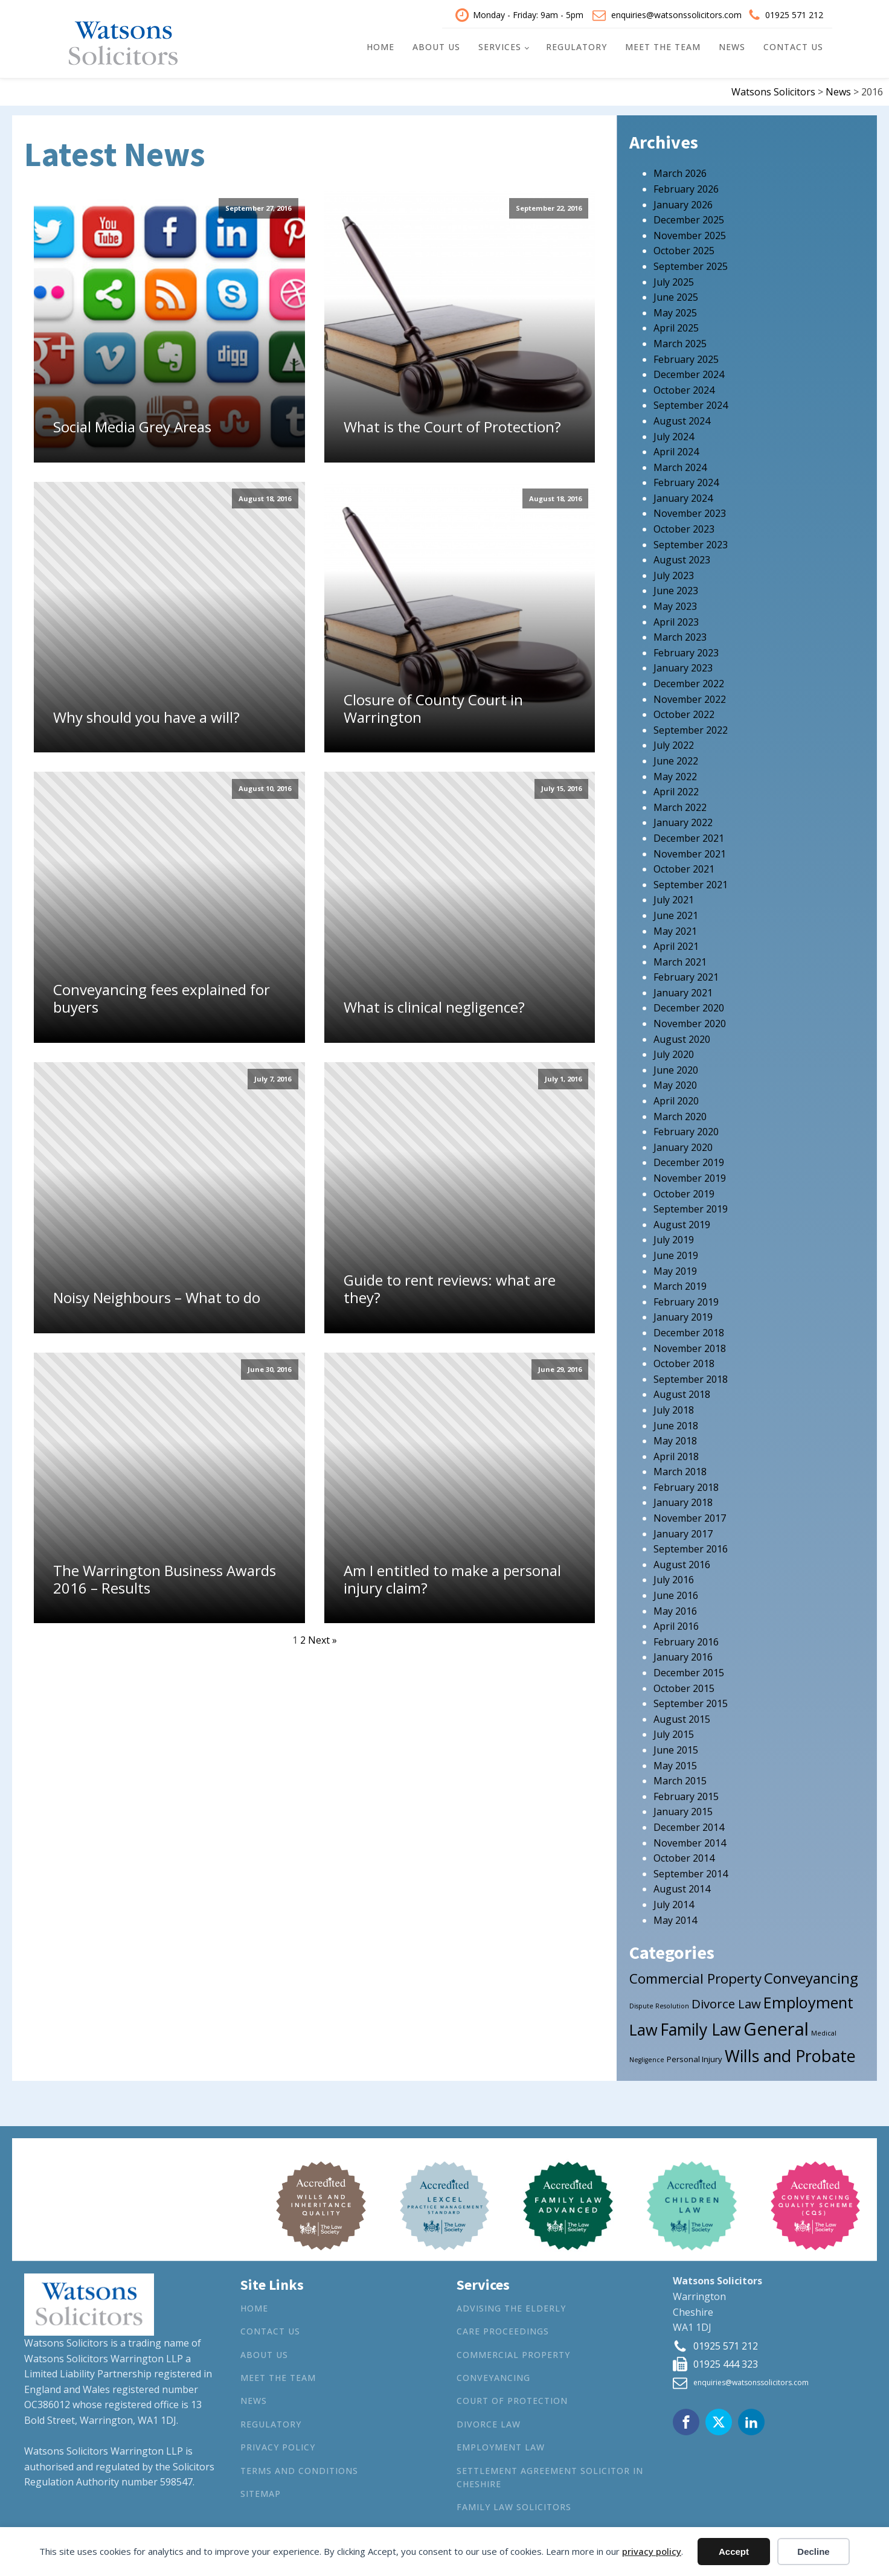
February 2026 (686, 184)
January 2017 (683, 1528)
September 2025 (690, 261)
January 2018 (683, 1497)
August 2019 (681, 1219)
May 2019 (675, 1265)
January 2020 (683, 1142)
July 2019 (673, 1235)
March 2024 (680, 462)
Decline (813, 2551)
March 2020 (680, 1111)
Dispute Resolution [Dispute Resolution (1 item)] (659, 2000)
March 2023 (680, 632)
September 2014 (690, 1868)
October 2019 (683, 1188)
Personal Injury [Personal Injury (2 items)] (694, 2053)
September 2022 (690, 724)
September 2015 (690, 1698)
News (732, 44)
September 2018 (690, 1373)
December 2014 (688, 1822)
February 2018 (686, 1481)
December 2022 (688, 678)
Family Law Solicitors (514, 2502)
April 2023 (676, 616)
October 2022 (683, 709)
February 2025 (686, 353)
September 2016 (690, 1544)
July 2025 (673, 276)
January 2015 (683, 1806)
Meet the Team (663, 44)
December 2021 (688, 833)
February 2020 (686, 1126)
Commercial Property (513, 2349)
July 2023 (673, 570)
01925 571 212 (794, 12)
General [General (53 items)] (776, 2023)
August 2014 (681, 1884)
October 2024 (683, 384)
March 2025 (680, 338)
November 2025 (689, 230)
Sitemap (260, 2488)
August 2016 (681, 1559)
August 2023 (681, 555)
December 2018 (688, 1327)
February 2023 (686, 647)
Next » (322, 1635)
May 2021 (675, 925)
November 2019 (689, 1173)
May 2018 (675, 1436)
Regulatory (576, 44)
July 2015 (673, 1729)
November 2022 (689, 693)
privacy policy (651, 2551)
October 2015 (683, 1683)
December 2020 (688, 1003)
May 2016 (675, 1605)
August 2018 (681, 1389)
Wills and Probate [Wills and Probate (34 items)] (790, 2050)
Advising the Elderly (511, 2302)
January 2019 (683, 1312)
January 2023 (683, 663)
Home (380, 44)
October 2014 (683, 1853)
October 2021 (683, 864)
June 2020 (675, 1064)
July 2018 (673, 1404)
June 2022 (675, 756)
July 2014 (673, 1899)
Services (499, 44)
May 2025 (675, 307)
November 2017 (689, 1513)
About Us (436, 44)
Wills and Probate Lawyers (528, 2525)
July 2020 (673, 1049)
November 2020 (689, 1018)
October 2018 (683, 1358)
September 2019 (690, 1204)
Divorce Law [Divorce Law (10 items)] (726, 1998)
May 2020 (675, 1080)
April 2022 (676, 786)
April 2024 (676, 446)
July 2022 (673, 740)
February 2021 (686, 972)
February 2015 (686, 1791)
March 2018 (680, 1466)
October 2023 (683, 524)
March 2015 (680, 1776)
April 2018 (676, 1451)
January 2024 (683, 492)
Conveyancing (493, 2373)
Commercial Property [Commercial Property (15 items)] (695, 1973)
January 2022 (683, 817)
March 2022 (680, 802)
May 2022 (675, 771)
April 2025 (676, 323)
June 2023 (675, 585)
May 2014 (675, 1914)
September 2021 (690, 879)
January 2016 (683, 1652)
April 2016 (676, 1621)
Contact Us (793, 44)
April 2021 (676, 941)
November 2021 (689, 848)
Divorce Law (489, 2418)
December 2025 (688, 215)
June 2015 (675, 1745)
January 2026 (683, 199)
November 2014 (689, 1837)
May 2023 (675, 601)
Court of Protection (512, 2395)
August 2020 (681, 1033)
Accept (734, 2551)
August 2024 (681, 415)
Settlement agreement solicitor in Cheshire (550, 2471)
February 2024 (686, 477)
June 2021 (675, 910)
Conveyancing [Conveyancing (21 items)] (811, 1973)
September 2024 (690, 400)
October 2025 (683, 245)
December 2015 (688, 1667)
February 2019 (686, 1296)
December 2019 (688, 1157)
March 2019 (680, 1281)
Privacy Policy (277, 2442)
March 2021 (680, 956)
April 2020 (676, 1096)
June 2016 (675, 1590)
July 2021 (673, 895)
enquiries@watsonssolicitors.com (676, 12)
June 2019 (675, 1250)
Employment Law (501, 2442)
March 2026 (680, 168)
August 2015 (681, 1713)
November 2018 (689, 1343)
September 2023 (690, 539)
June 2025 (675, 292)
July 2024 (673, 431)
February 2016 (686, 1636)
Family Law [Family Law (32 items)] (700, 2024)
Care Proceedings (503, 2326)
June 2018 (675, 1420)
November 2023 (689, 508)
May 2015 (675, 1760)
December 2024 (688, 369)
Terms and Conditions (299, 2465)
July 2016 (673, 1574)
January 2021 (683, 987)
